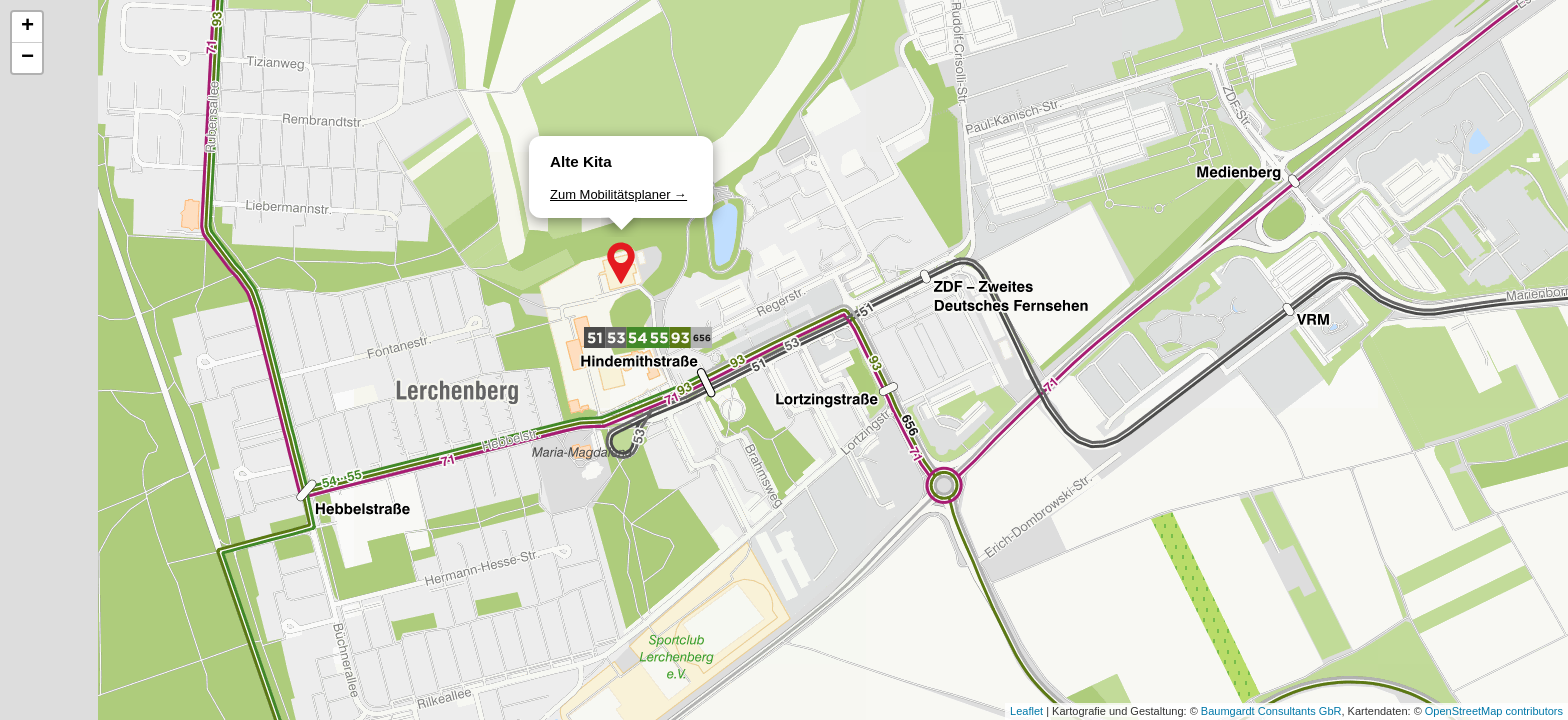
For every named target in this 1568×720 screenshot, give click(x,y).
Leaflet (1026, 711)
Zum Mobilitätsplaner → (618, 194)
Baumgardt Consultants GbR (1271, 711)
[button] (621, 263)
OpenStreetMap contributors (1494, 711)
